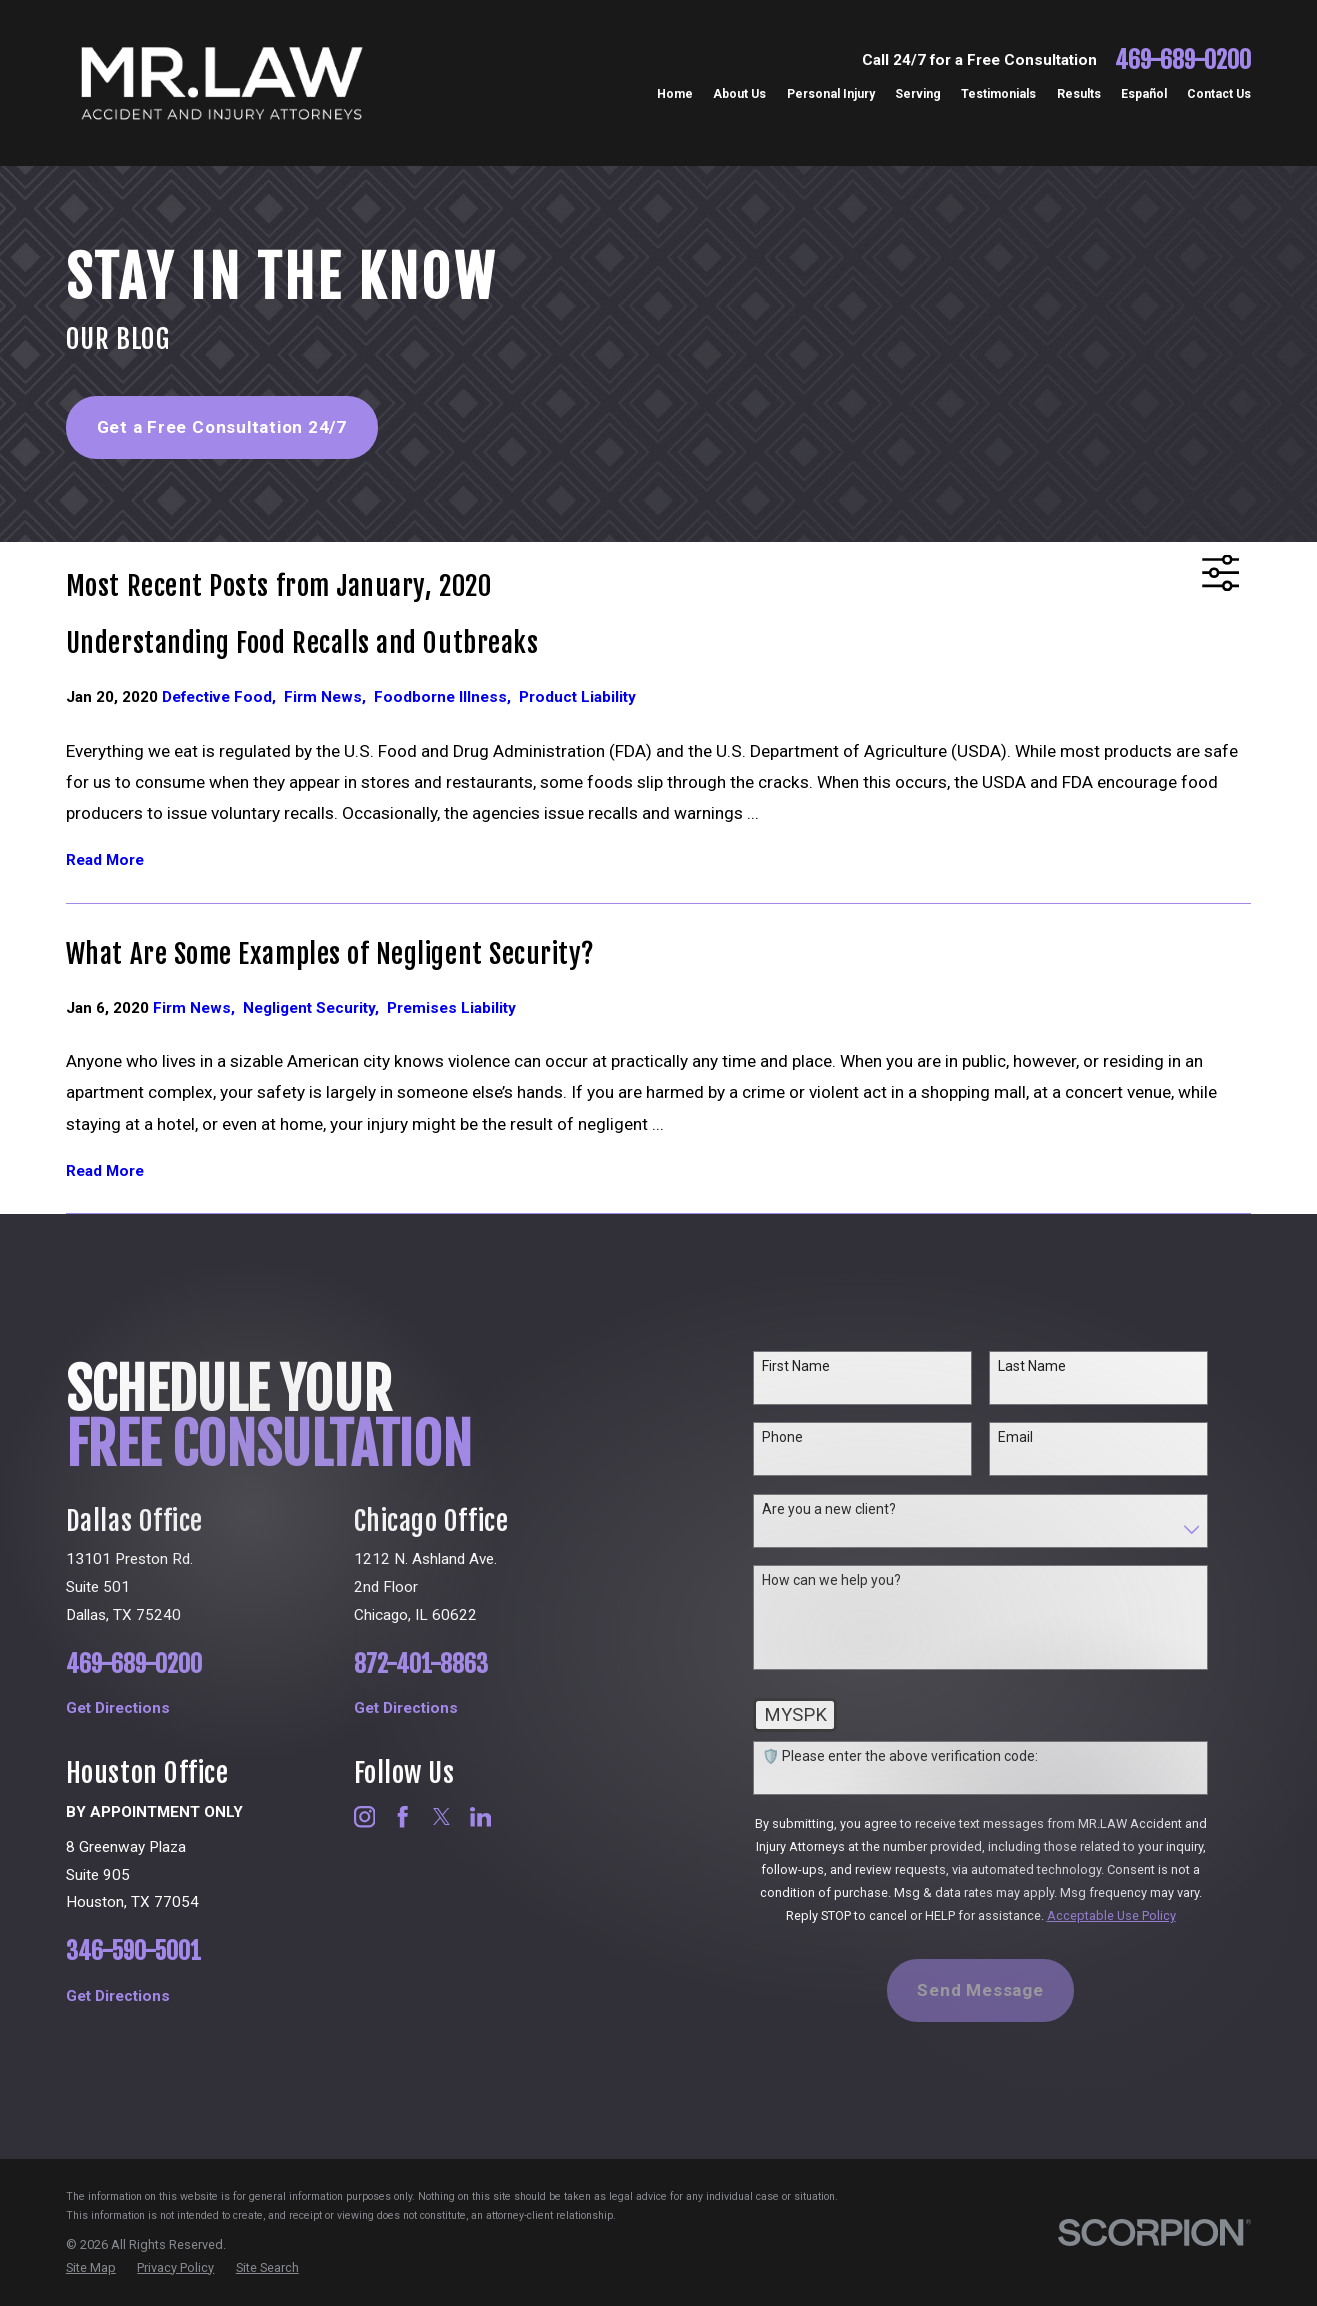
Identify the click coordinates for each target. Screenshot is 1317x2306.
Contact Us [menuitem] (1219, 94)
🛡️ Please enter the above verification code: (916, 1756)
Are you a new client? (845, 1509)
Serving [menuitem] (918, 94)
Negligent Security (315, 1008)
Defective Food (223, 697)
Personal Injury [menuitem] (831, 94)
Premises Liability (451, 1008)
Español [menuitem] (1144, 94)
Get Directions (141, 1708)
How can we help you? (847, 1580)
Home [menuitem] (675, 94)
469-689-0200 (1183, 61)
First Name (812, 1366)
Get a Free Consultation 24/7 (222, 427)
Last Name (1048, 1366)
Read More (105, 860)
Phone (798, 1437)
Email (1031, 1437)
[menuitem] (91, 2267)
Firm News (329, 697)
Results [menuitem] (1079, 94)
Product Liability (577, 697)
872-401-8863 (449, 1665)
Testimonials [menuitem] (998, 94)
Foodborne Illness (446, 697)
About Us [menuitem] (739, 94)
